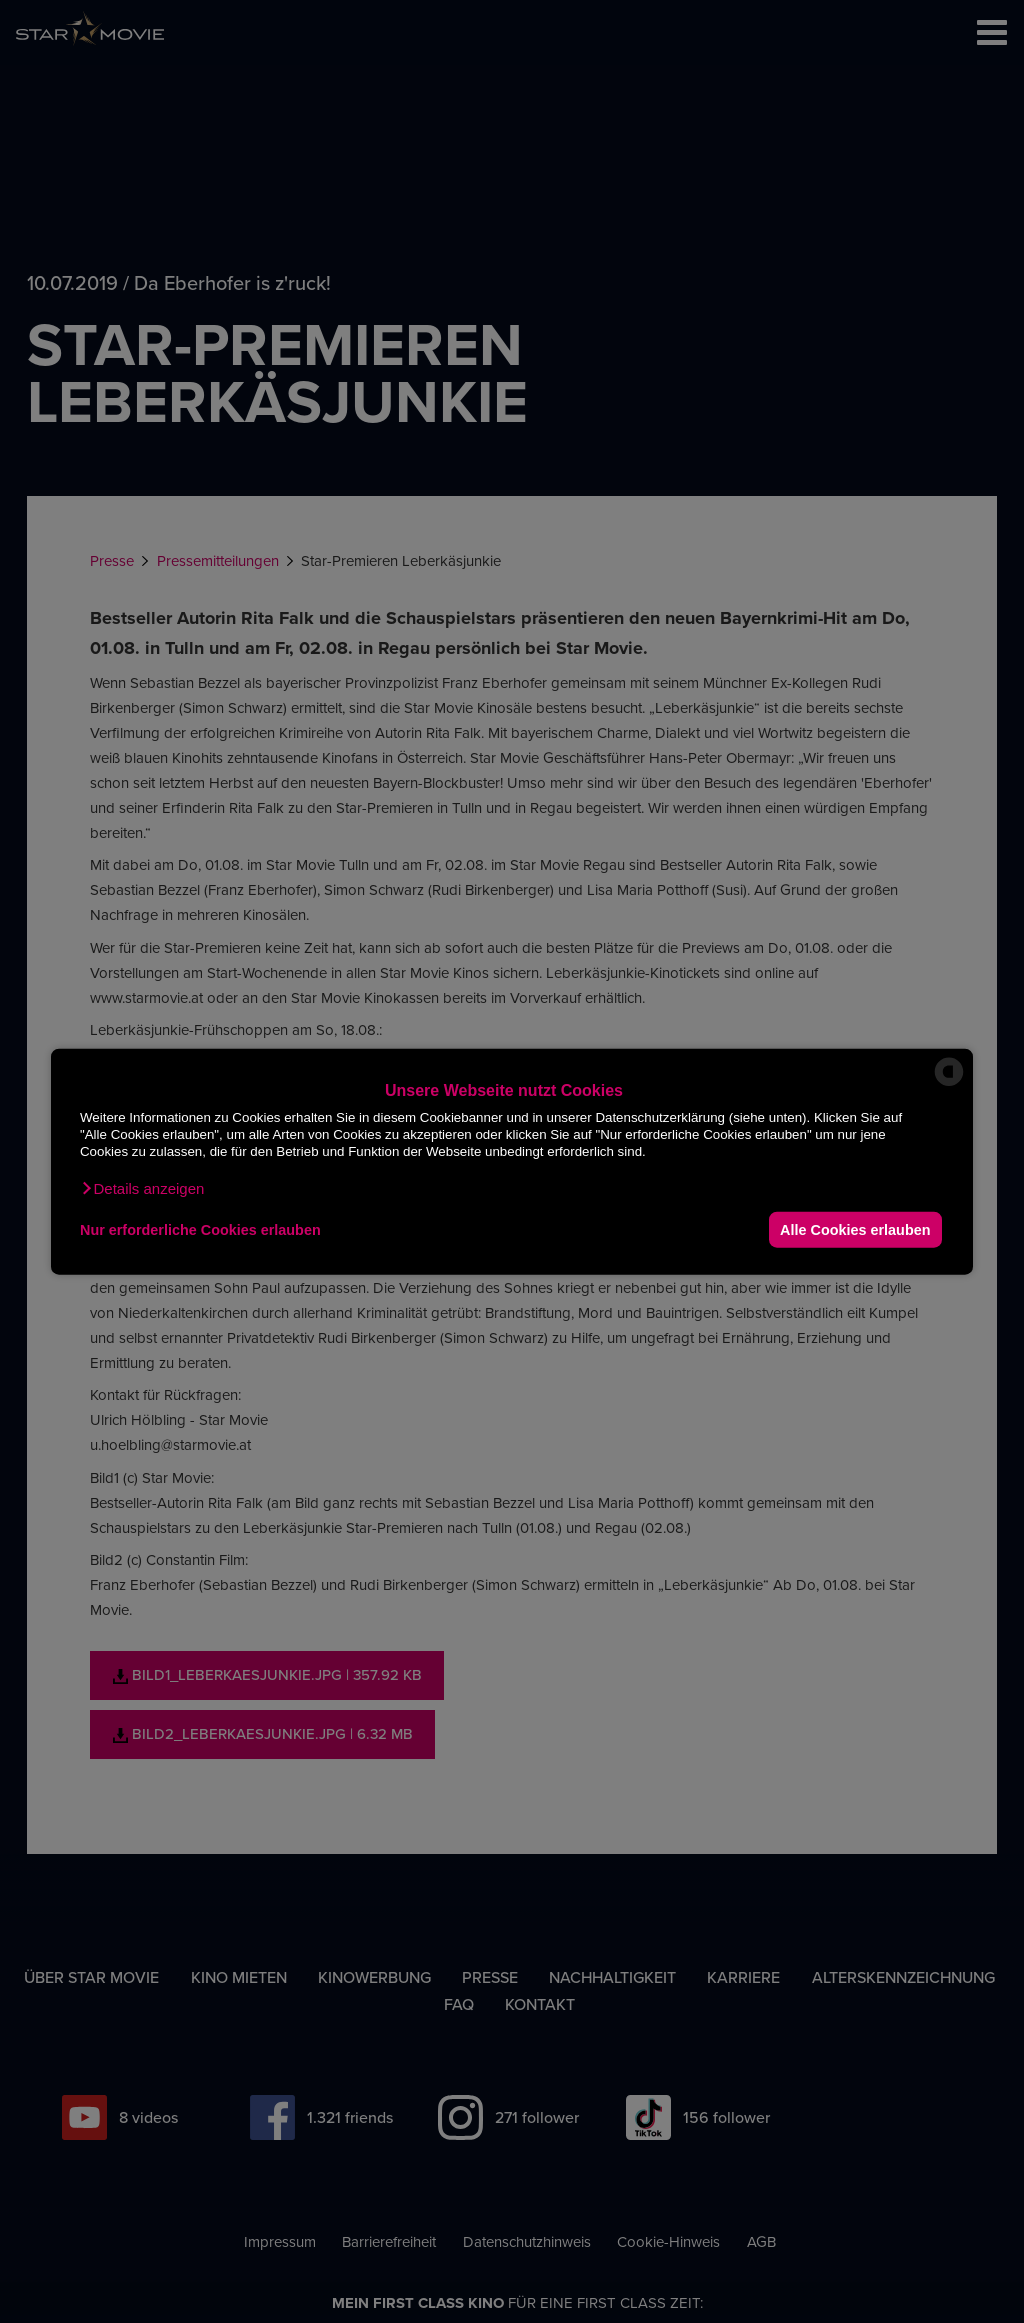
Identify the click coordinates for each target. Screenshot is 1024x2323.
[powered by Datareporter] (949, 1084)
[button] (142, 1189)
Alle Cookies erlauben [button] (855, 1229)
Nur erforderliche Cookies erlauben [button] (200, 1229)
